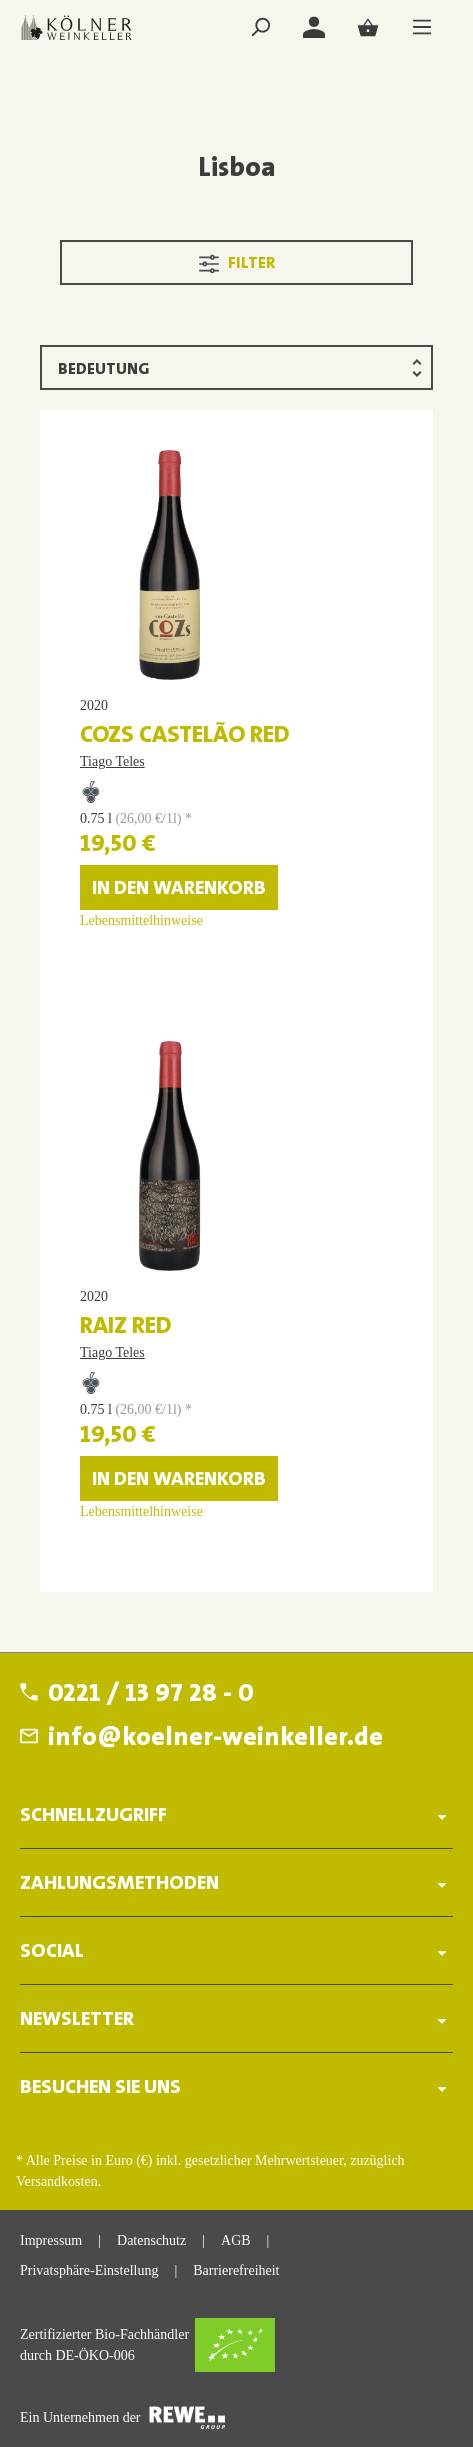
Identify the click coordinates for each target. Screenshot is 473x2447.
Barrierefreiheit (236, 2270)
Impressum (51, 2240)
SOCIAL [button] (236, 1951)
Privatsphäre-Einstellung (89, 2270)
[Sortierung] (236, 367)
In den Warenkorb (179, 889)
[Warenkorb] (368, 27)
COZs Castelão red (185, 736)
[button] (236, 1809)
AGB (236, 2240)
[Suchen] (260, 27)
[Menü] (422, 27)
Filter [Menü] (237, 260)
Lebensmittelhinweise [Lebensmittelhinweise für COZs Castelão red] (141, 920)
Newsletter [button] (236, 2019)
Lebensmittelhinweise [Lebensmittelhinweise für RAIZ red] (141, 1511)
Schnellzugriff (93, 1816)
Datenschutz (151, 2240)
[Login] (314, 27)
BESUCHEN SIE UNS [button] (236, 2087)
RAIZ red (126, 1327)
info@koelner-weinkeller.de (215, 1739)
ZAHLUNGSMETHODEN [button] (236, 1883)
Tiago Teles (112, 761)
